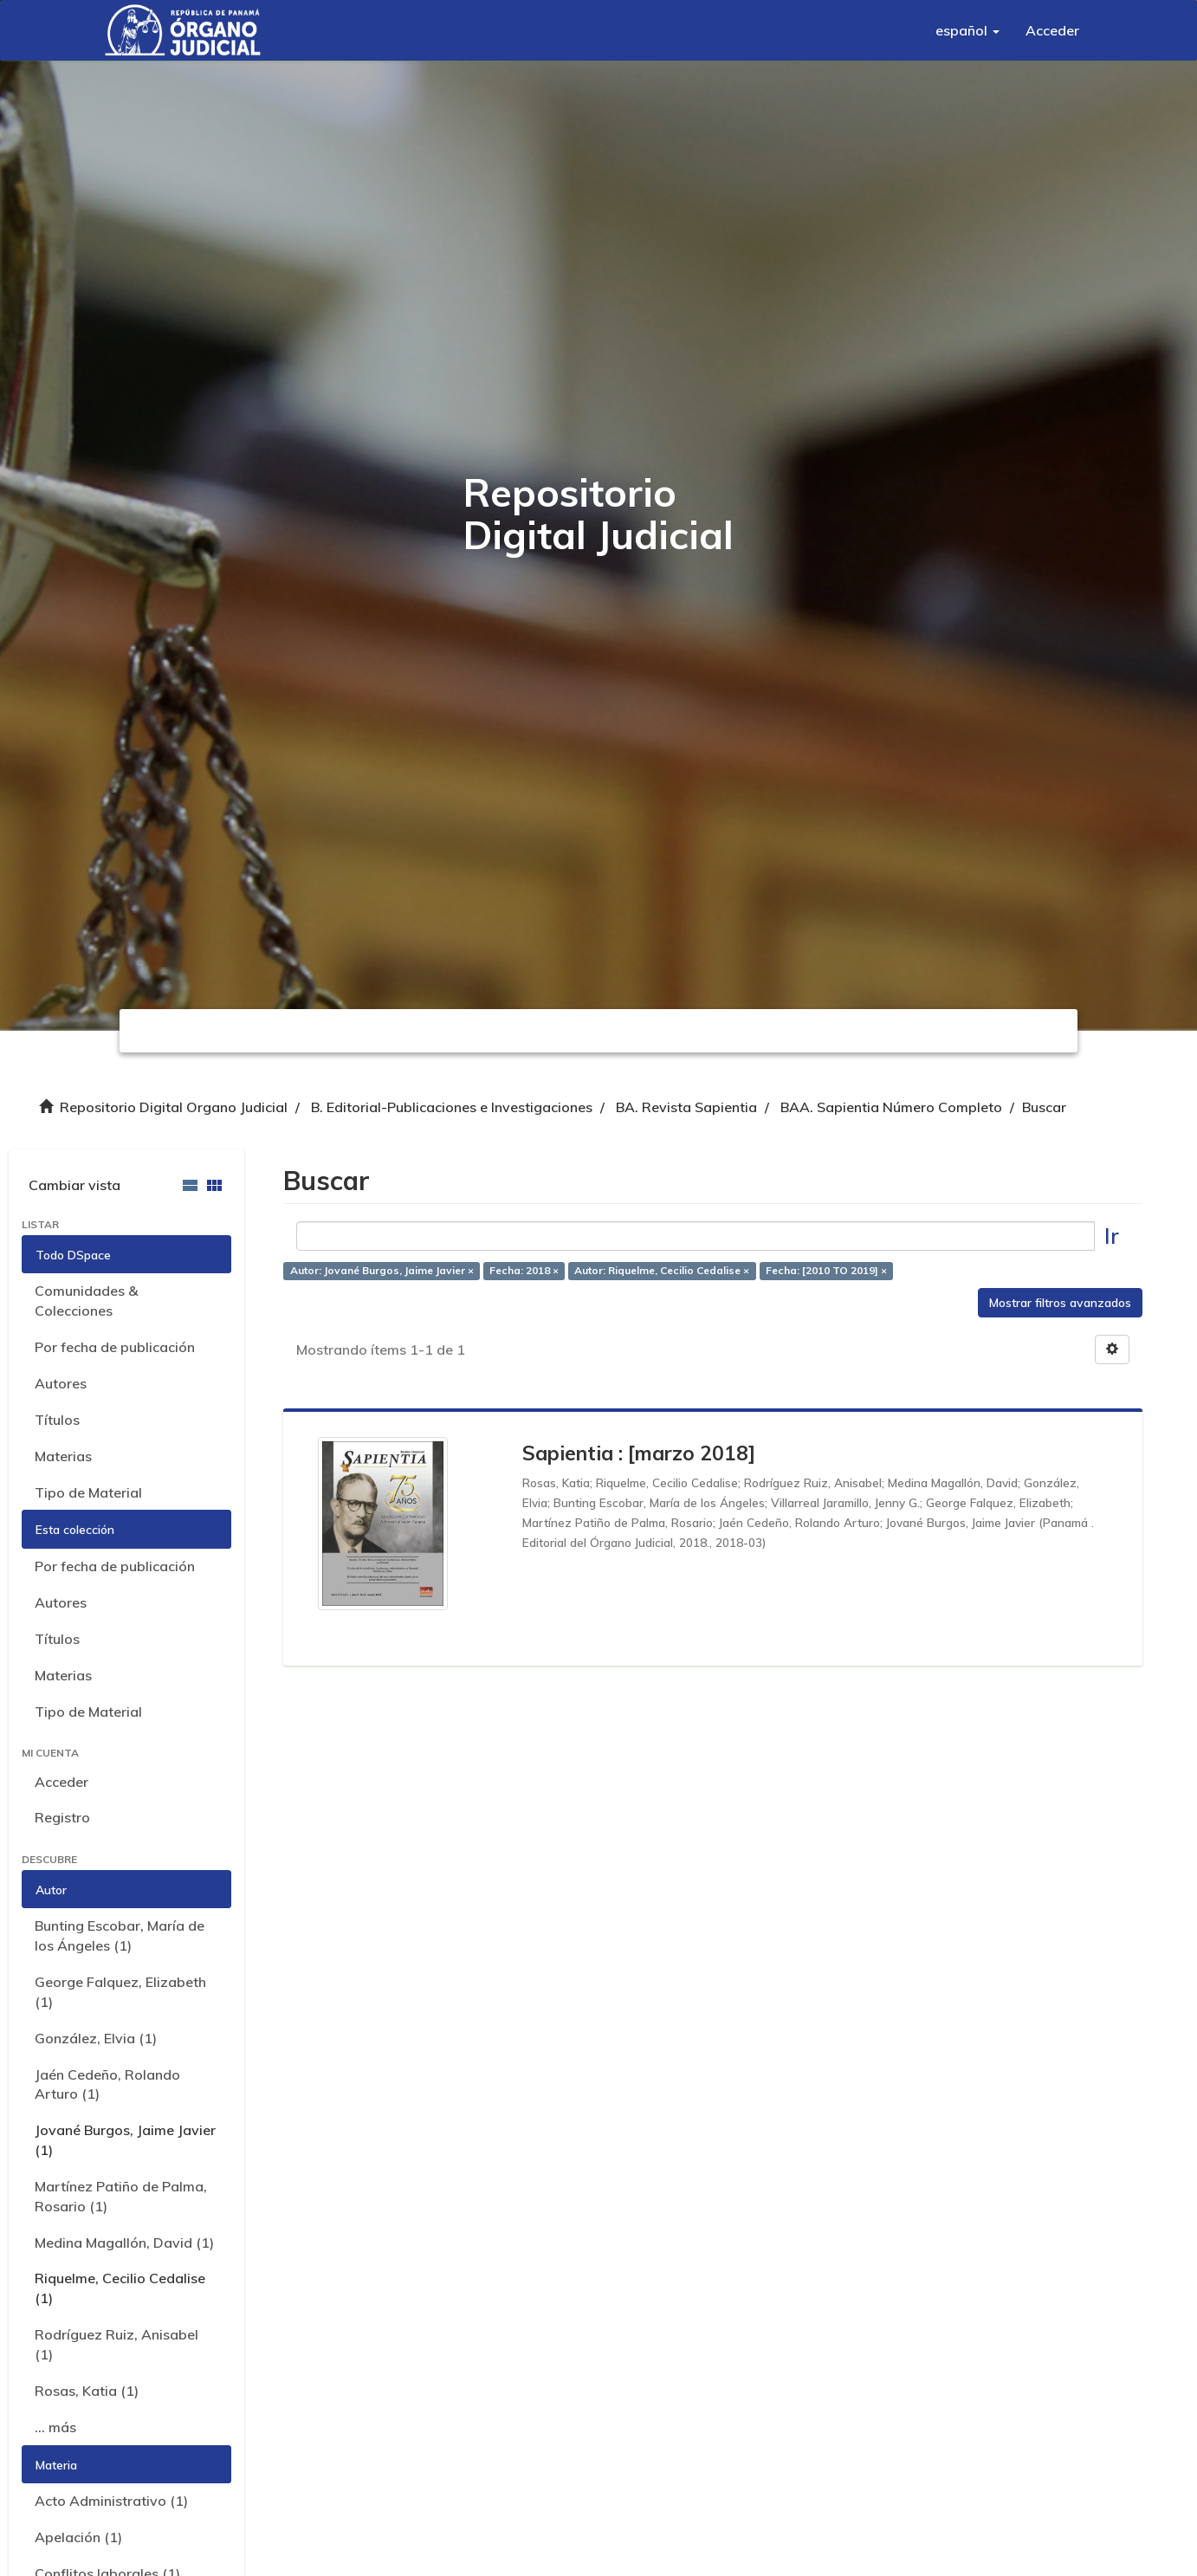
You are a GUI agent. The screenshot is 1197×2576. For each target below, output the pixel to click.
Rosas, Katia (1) (87, 2390)
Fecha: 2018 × (524, 1270)
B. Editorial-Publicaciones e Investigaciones (451, 1107)
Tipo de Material (88, 1492)
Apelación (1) (78, 2537)
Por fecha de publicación (115, 1347)
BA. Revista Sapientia (686, 1107)
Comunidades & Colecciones (86, 1300)
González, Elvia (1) (96, 2038)
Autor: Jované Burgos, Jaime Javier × (382, 1270)
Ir (1111, 1235)
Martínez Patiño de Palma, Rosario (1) (121, 2196)
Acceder (61, 1781)
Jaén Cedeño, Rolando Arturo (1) (107, 2084)
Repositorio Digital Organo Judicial (174, 1107)
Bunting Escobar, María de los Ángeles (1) (119, 1935)
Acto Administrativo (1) (111, 2500)
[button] (967, 30)
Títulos (57, 1419)
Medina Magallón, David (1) (124, 2242)
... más (55, 2427)
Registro (62, 1817)
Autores (61, 1383)
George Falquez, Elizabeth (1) (120, 1991)
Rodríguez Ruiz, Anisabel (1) (116, 2344)
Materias (63, 1456)
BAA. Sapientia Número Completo (891, 1107)
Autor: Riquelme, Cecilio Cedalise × (661, 1270)
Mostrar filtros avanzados (1060, 1303)
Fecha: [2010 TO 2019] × (826, 1270)
